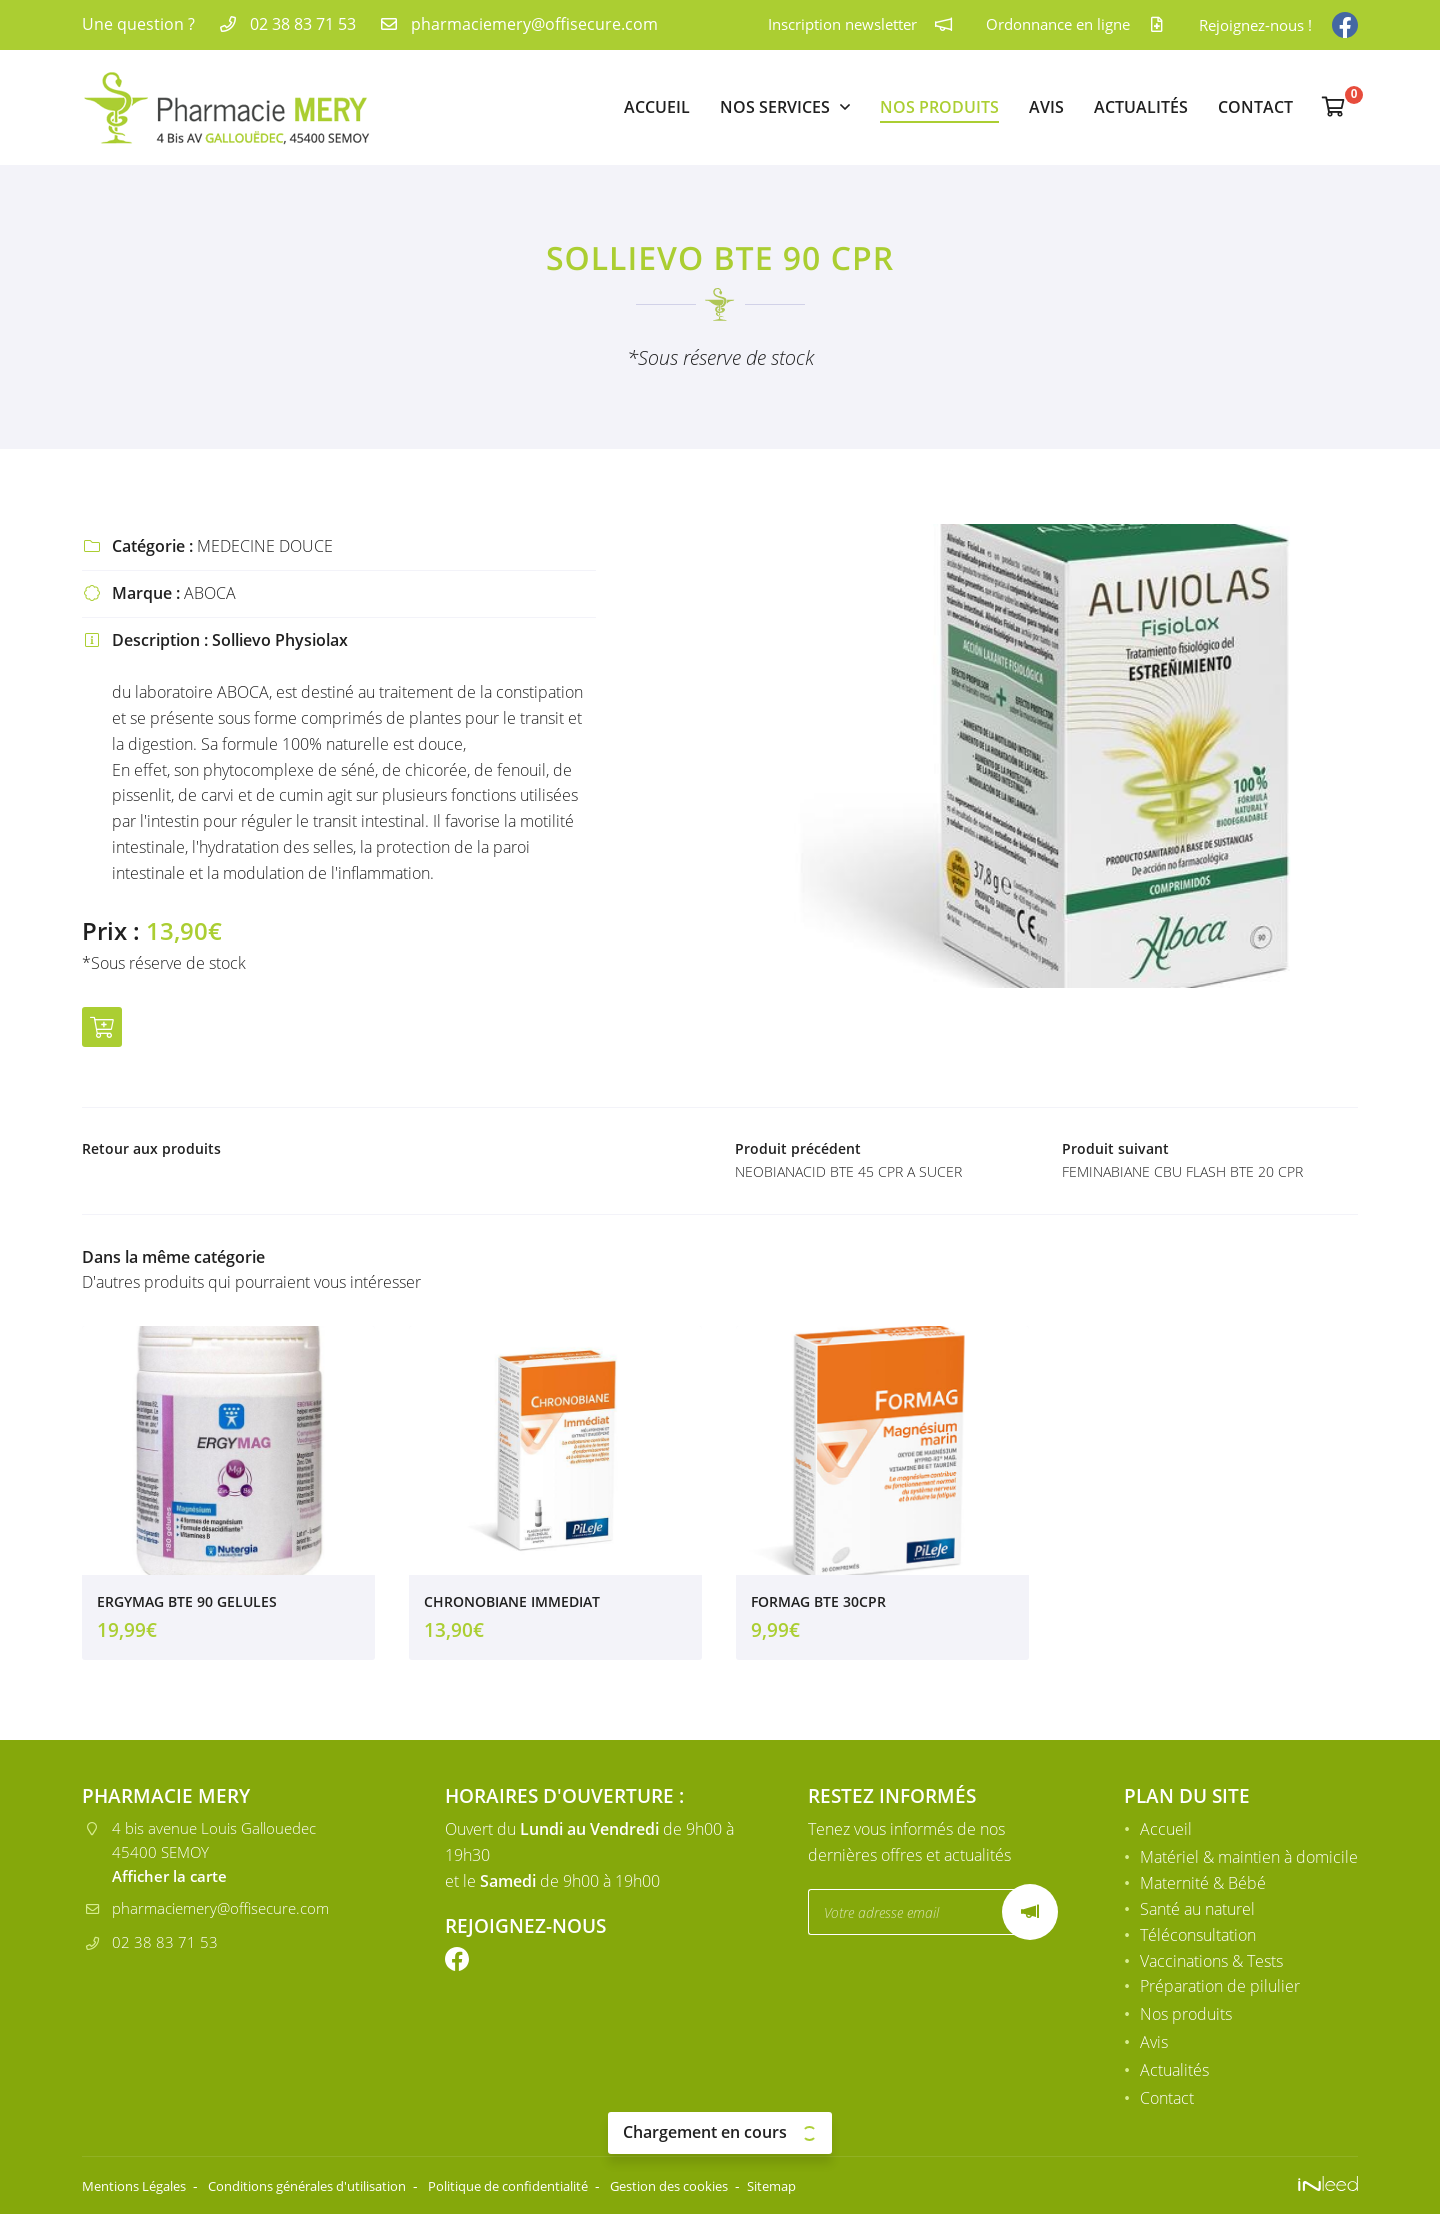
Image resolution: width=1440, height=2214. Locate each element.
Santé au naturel (1197, 1910)
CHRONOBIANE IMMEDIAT (512, 1608)
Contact (1255, 107)
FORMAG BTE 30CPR (818, 1608)
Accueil (657, 107)
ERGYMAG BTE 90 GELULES (187, 1608)
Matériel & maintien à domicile (1249, 1858)
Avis (1046, 107)
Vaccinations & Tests (1211, 1962)
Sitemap (851, 2185)
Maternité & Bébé (1203, 1884)
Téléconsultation (1198, 1936)
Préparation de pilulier (1220, 1988)
